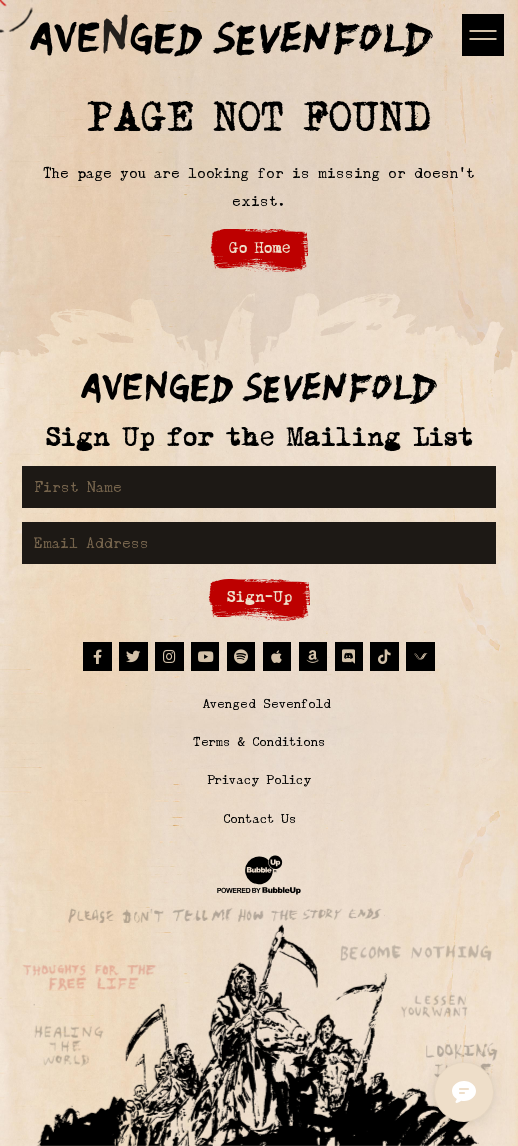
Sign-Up (259, 596)
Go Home (259, 247)
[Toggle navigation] (482, 34)
